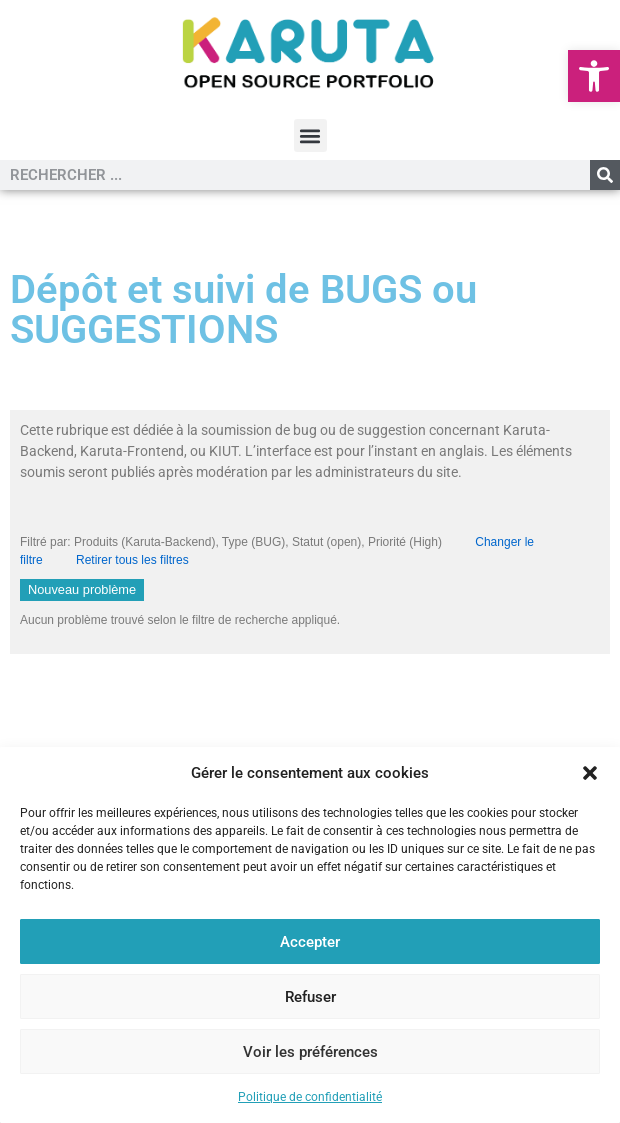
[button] (594, 76)
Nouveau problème (82, 589)
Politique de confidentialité (310, 1097)
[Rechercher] (605, 175)
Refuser (310, 997)
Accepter (310, 942)
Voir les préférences (310, 1052)
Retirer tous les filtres (132, 560)
